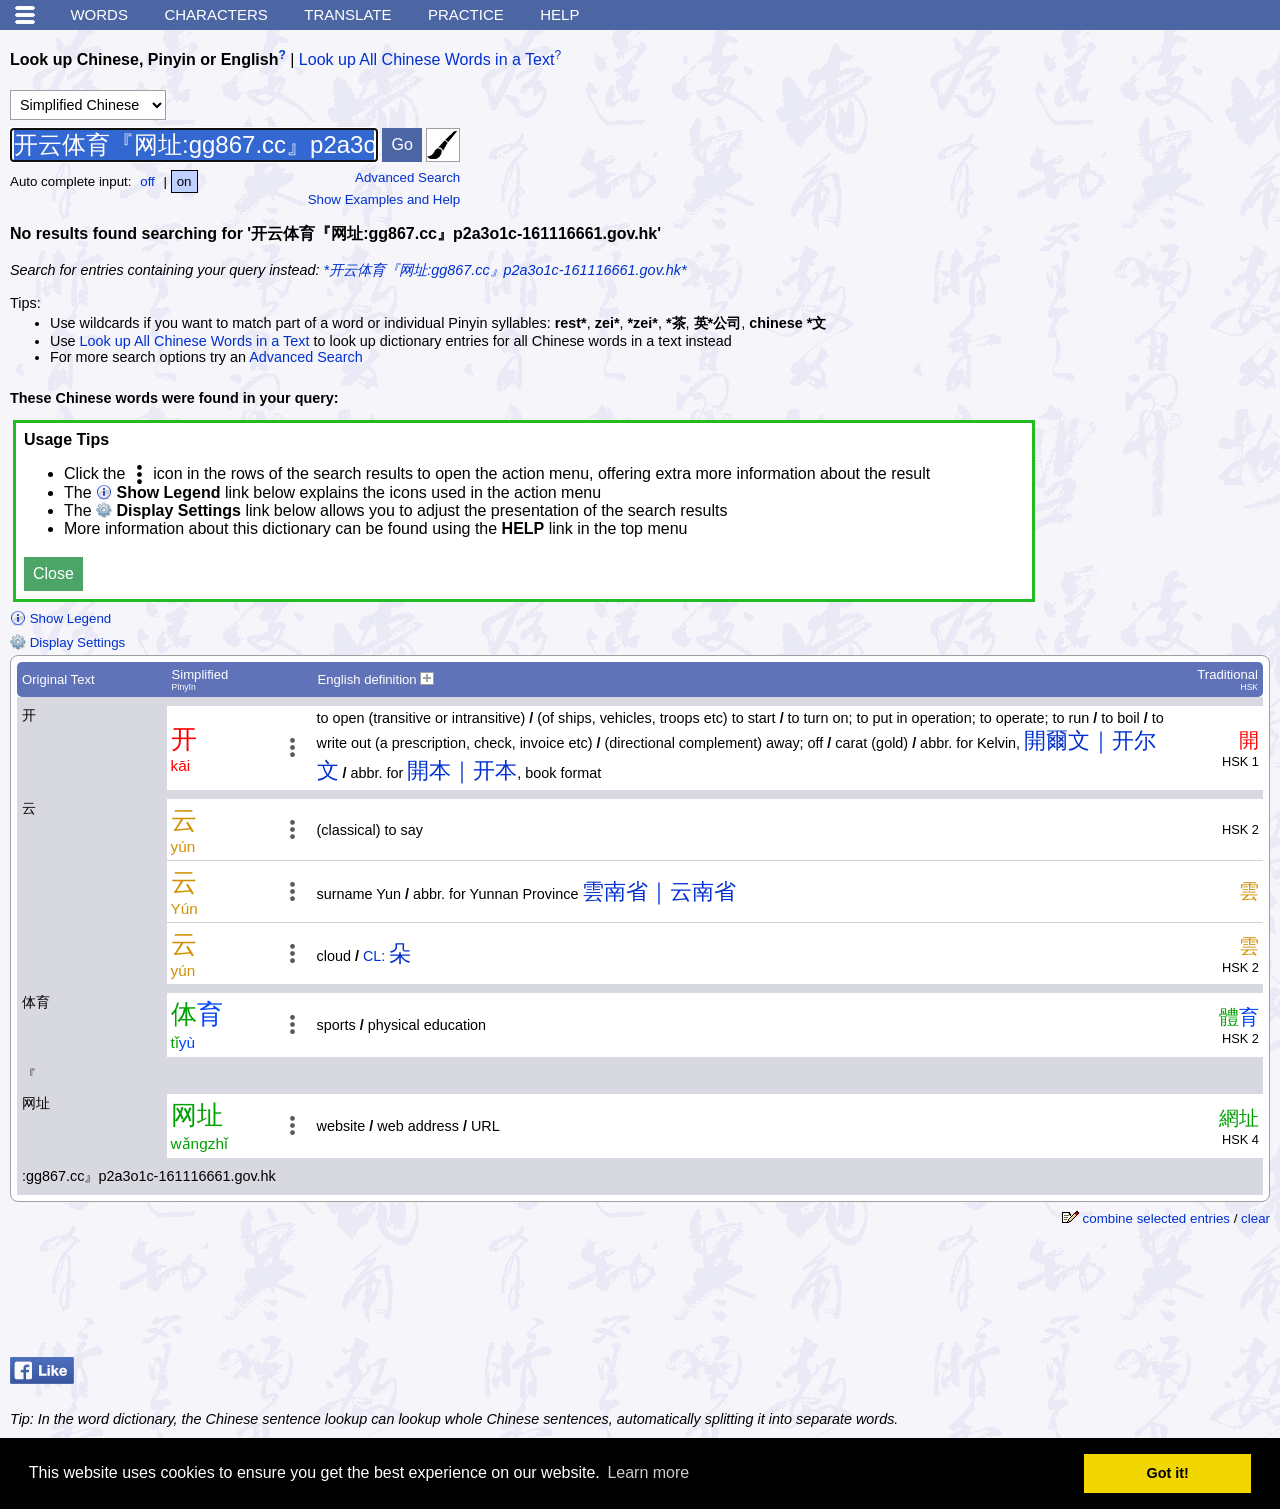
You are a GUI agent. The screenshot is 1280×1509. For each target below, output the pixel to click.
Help (559, 14)
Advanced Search (407, 177)
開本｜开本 (462, 770)
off (147, 181)
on (184, 181)
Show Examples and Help (384, 199)
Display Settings (67, 642)
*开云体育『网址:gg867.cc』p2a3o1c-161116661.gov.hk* (505, 270)
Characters (215, 14)
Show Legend (60, 618)
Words (99, 14)
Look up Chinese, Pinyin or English (144, 59)
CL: (374, 956)
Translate (347, 14)
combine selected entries (1156, 1218)
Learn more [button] (648, 1472)
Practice (466, 14)
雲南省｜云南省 (659, 891)
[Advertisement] (1110, 1299)
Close (53, 573)
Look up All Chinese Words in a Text (427, 59)
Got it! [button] (1168, 1473)
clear (1255, 1218)
